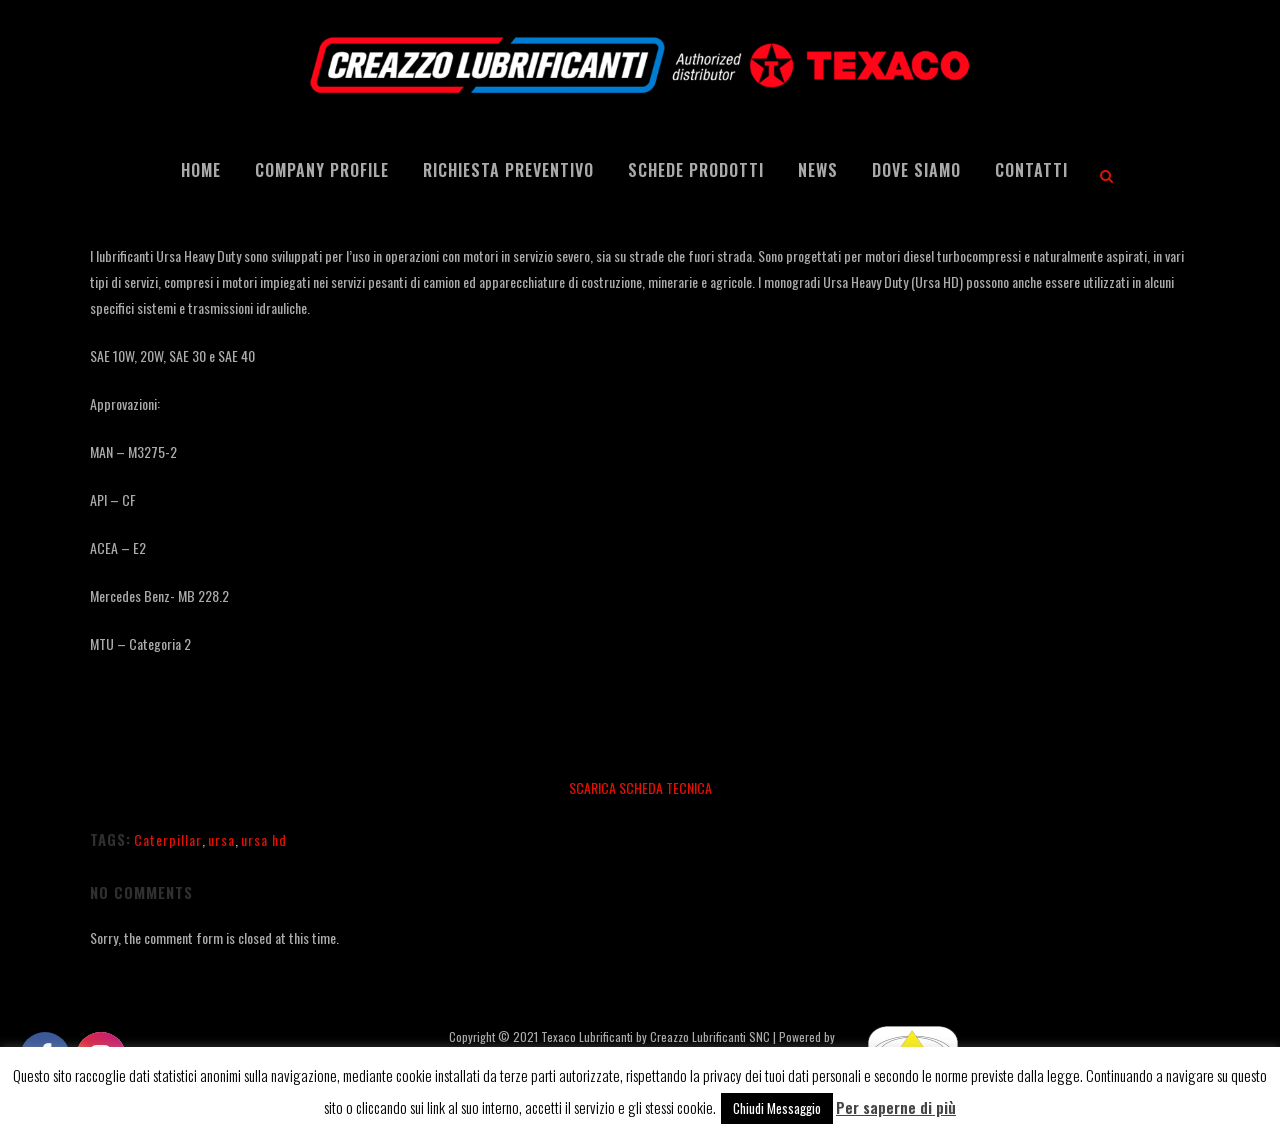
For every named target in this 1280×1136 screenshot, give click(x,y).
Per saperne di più (896, 1107)
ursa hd (264, 839)
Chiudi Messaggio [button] (777, 1108)
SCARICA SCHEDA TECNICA (640, 787)
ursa (221, 839)
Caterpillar (168, 839)
